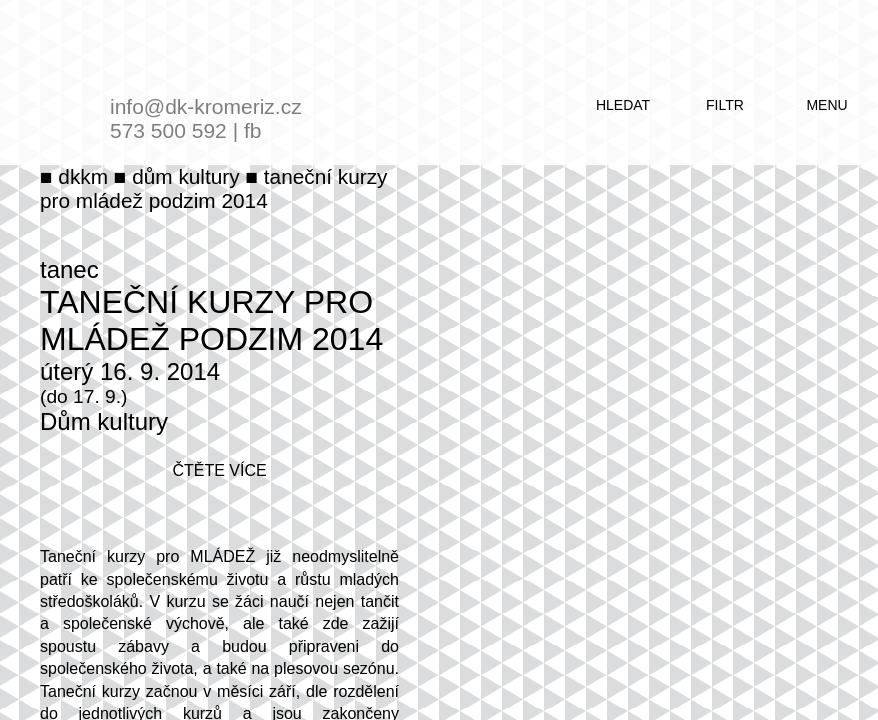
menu (826, 105)
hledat (623, 105)
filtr (725, 105)
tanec (69, 269)
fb (253, 130)
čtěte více (219, 470)
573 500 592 (168, 130)
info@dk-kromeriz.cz (206, 106)
